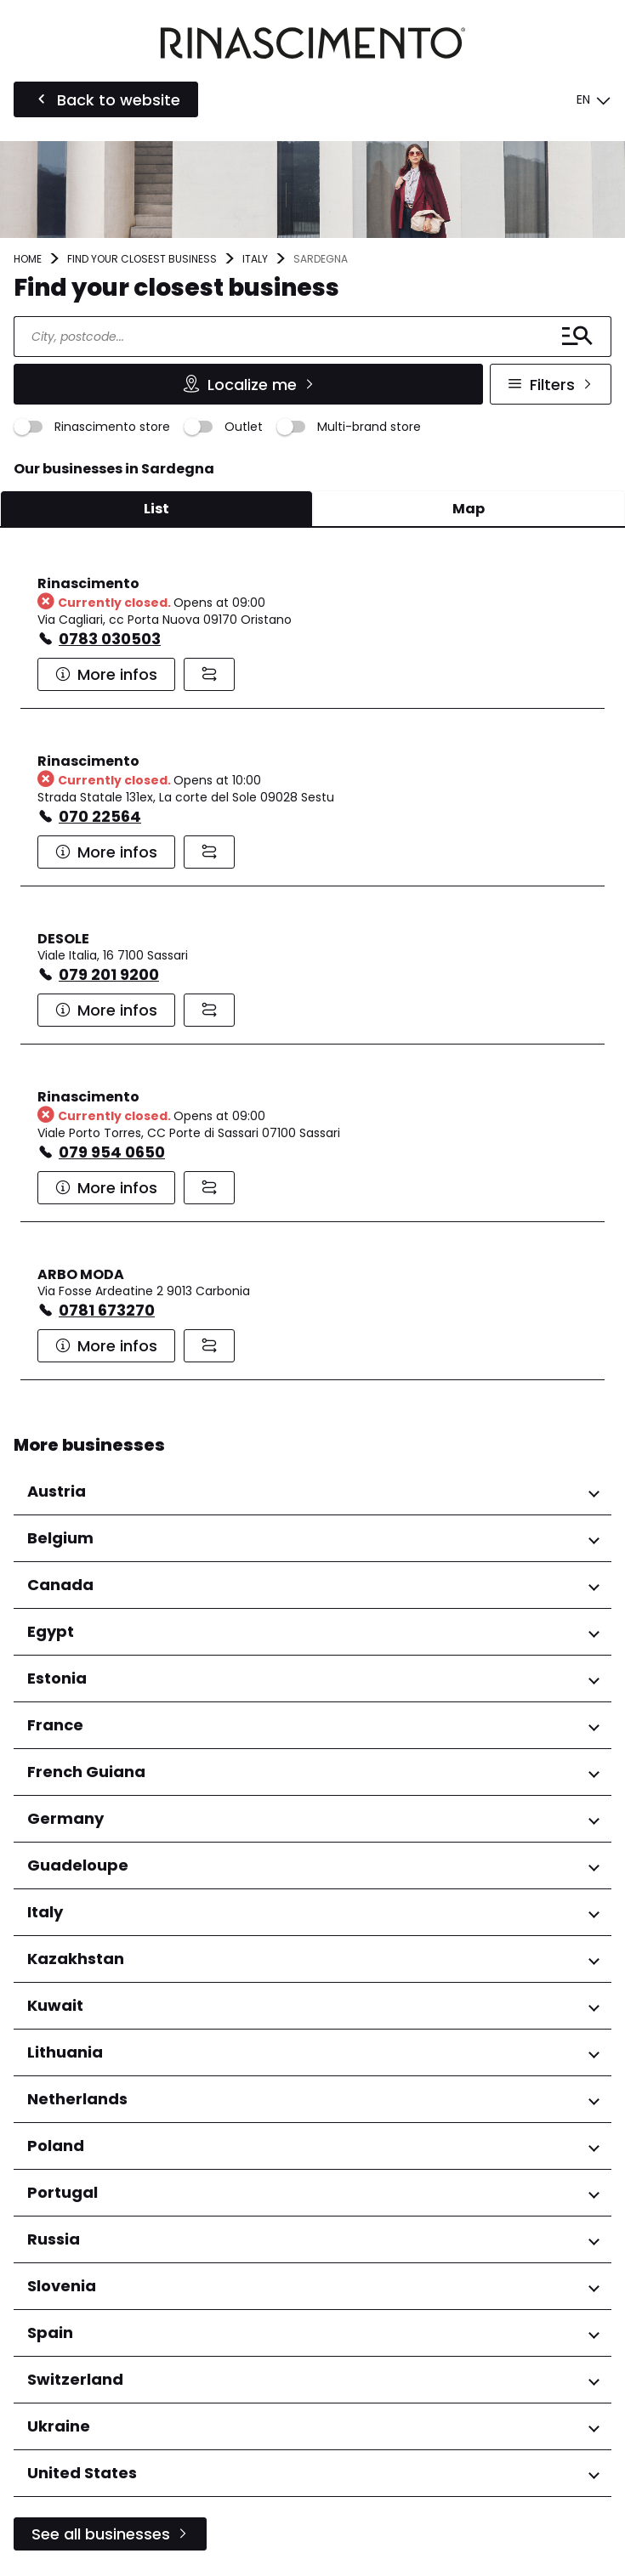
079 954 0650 (112, 1152)
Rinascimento (88, 583)
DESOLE (63, 938)
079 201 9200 (109, 974)
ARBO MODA (80, 1274)
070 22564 (100, 816)
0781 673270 (107, 1310)
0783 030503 (110, 638)
